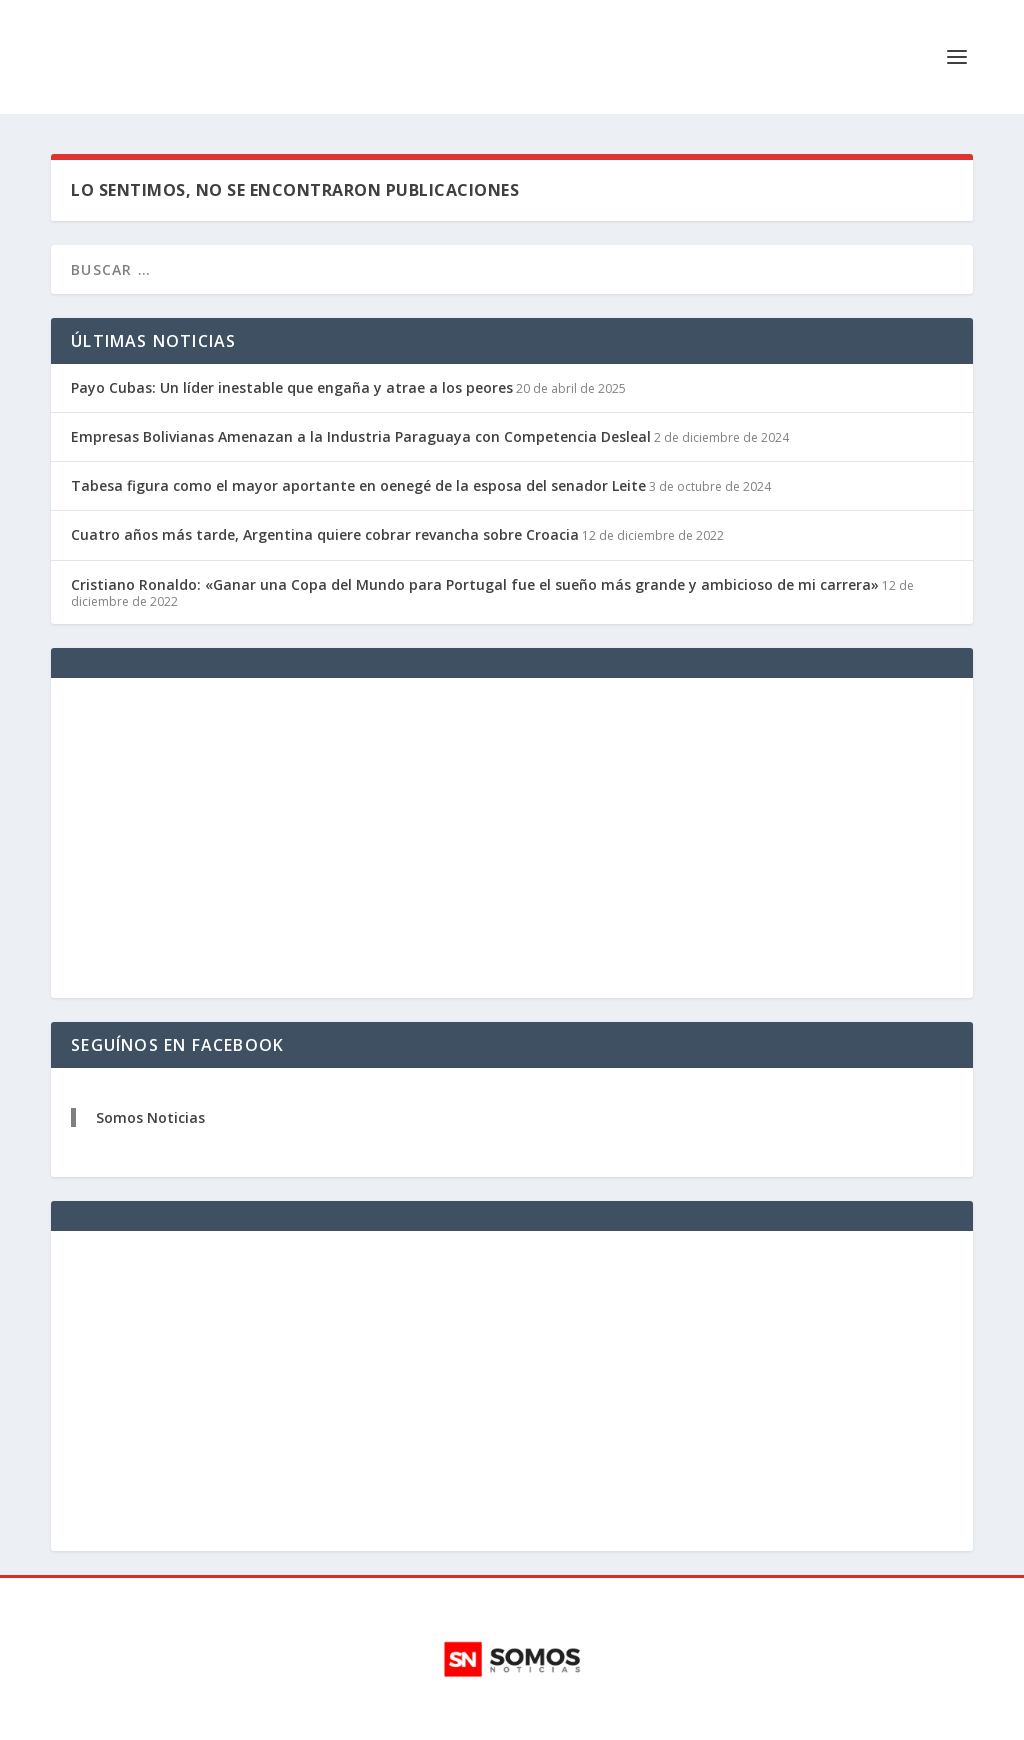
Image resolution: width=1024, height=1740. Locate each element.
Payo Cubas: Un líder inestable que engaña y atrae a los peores (292, 387)
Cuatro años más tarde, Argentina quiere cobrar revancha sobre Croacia (325, 534)
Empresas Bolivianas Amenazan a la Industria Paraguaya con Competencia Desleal (361, 436)
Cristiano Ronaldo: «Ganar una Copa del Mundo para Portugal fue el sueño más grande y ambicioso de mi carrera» (475, 584)
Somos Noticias (150, 1117)
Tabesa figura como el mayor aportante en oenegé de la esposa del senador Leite (358, 485)
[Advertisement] (512, 838)
